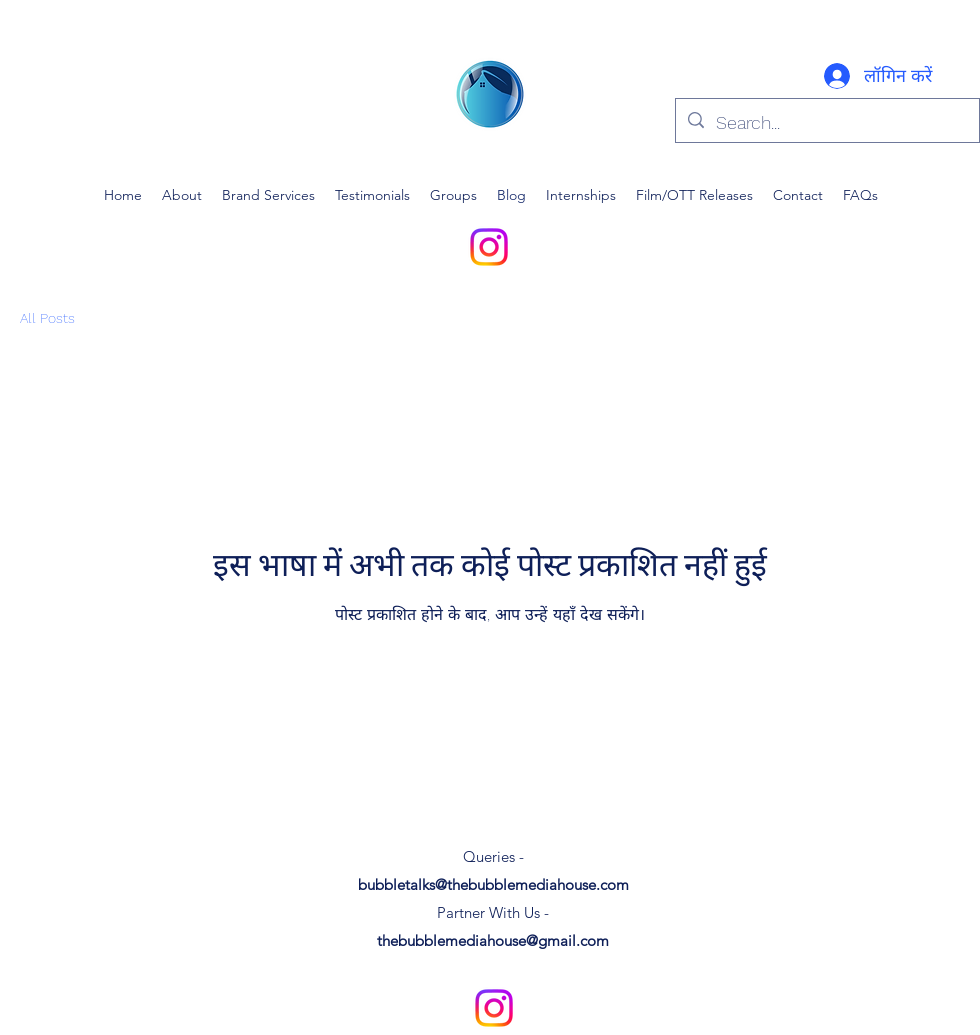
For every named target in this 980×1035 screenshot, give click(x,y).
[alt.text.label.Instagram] (489, 247)
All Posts (47, 318)
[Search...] (826, 123)
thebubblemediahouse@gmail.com (493, 940)
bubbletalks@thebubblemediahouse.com (493, 884)
